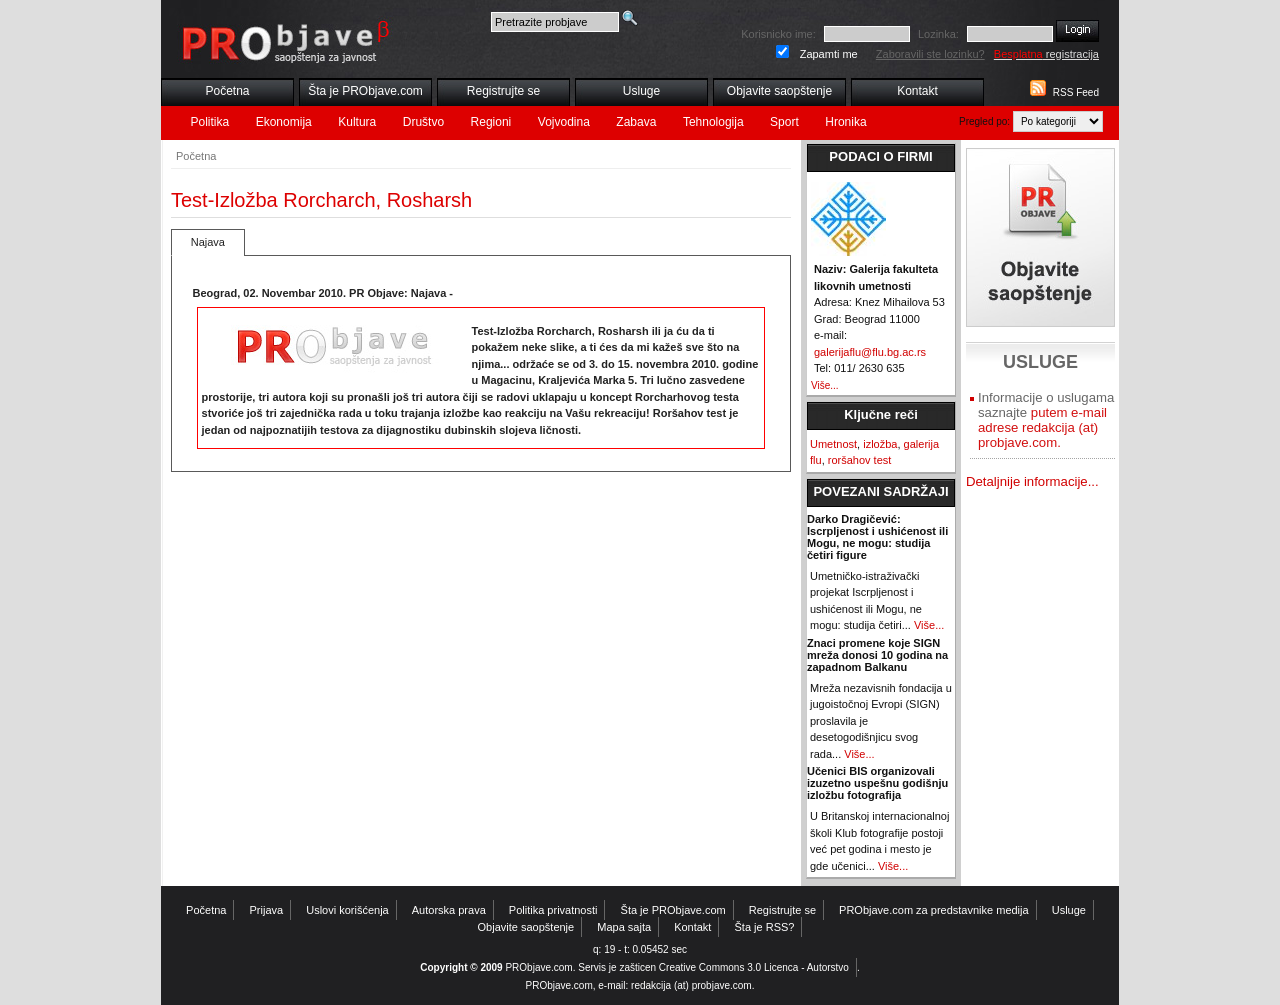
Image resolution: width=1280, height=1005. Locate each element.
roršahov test (860, 460)
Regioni (491, 122)
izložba (880, 444)
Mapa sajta (624, 927)
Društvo (423, 122)
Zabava (636, 122)
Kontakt (917, 91)
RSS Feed (1076, 92)
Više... (825, 385)
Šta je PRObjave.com (365, 91)
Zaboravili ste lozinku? (930, 54)
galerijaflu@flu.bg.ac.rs (870, 352)
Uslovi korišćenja (347, 910)
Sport (784, 122)
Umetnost (833, 444)
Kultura (357, 122)
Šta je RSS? (765, 927)
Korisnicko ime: (778, 34)
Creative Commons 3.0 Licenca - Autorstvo (754, 967)
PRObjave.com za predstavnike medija (934, 910)
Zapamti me (829, 54)
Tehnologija (713, 122)
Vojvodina (564, 122)
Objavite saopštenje (779, 91)
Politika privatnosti (553, 910)
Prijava (267, 910)
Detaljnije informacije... (1032, 481)
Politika (210, 122)
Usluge (641, 91)
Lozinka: (938, 34)
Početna (227, 91)
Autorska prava (449, 910)
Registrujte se (503, 91)
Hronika (845, 122)
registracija (1046, 54)
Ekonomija (284, 122)
